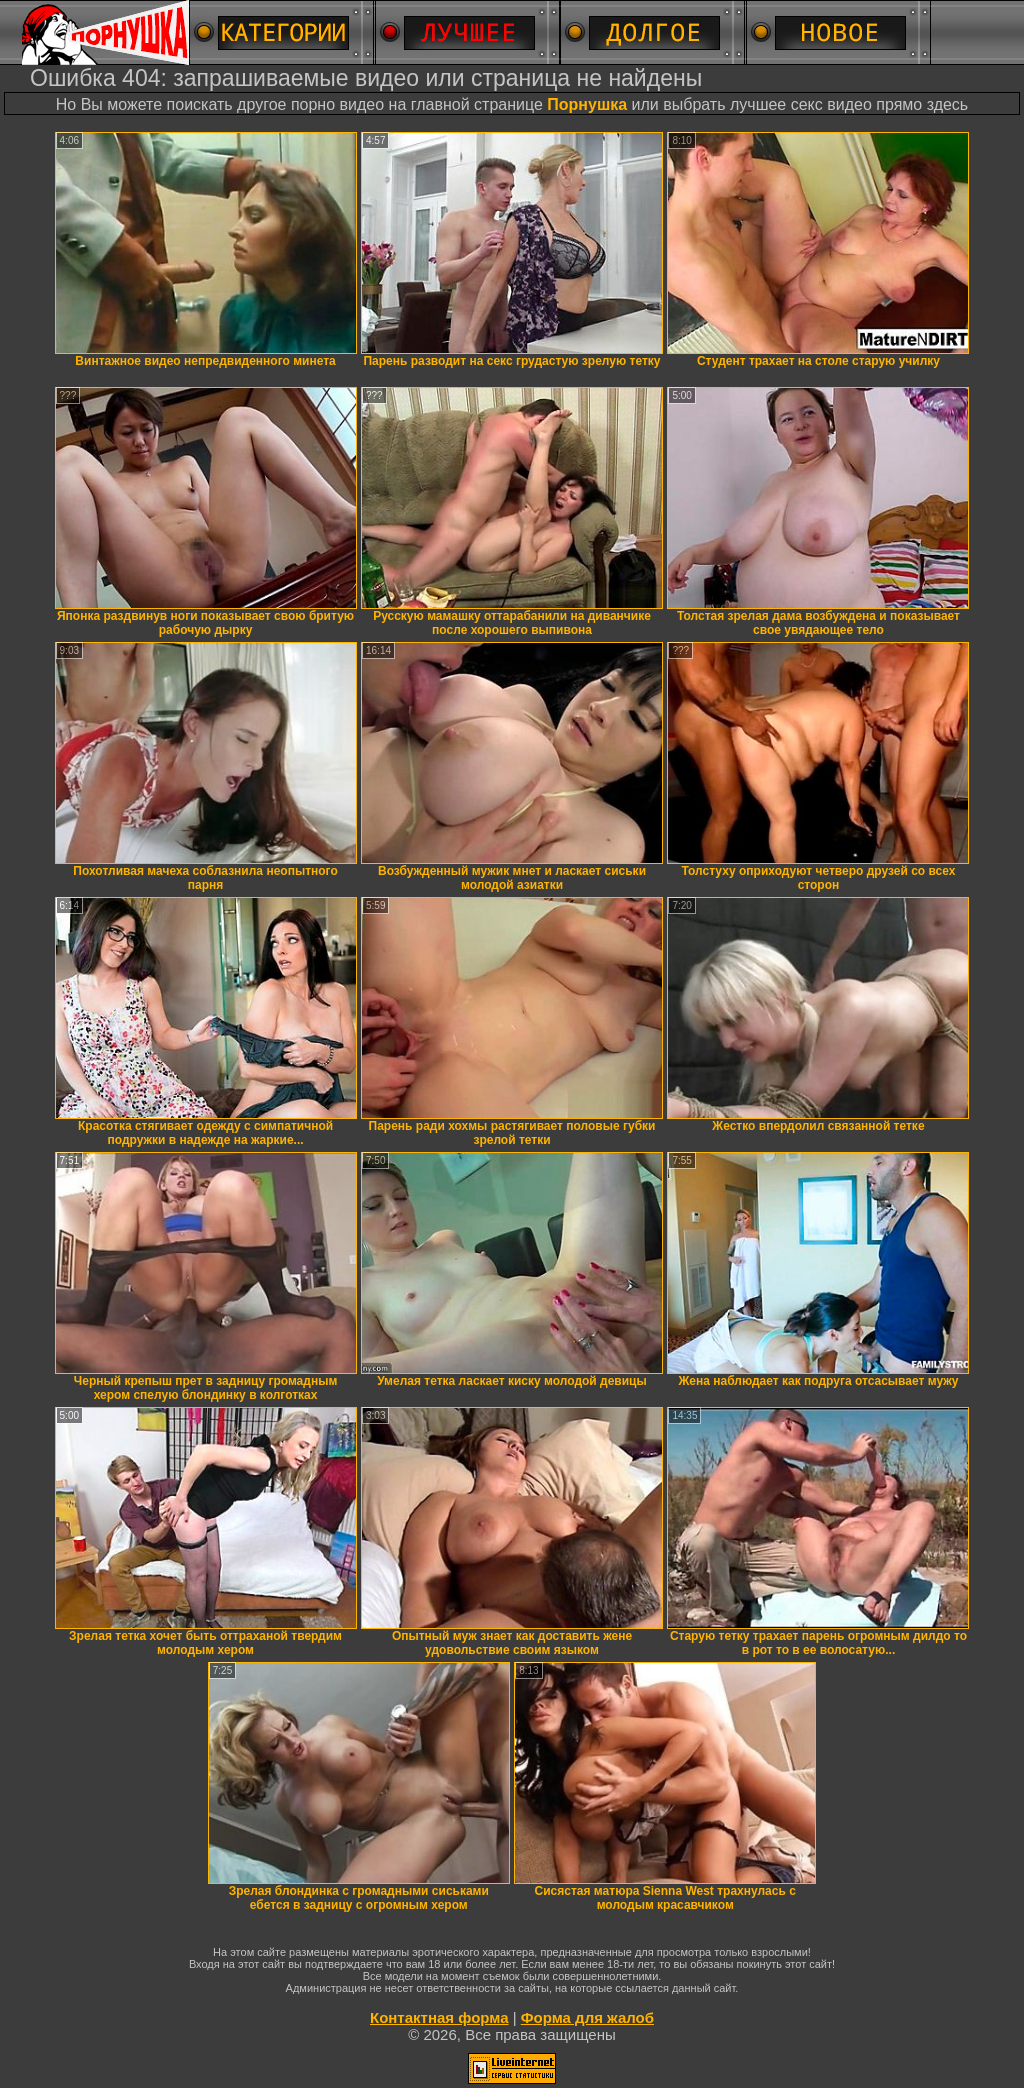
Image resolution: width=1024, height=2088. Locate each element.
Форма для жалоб (587, 2017)
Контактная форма (439, 2017)
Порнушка (587, 104)
